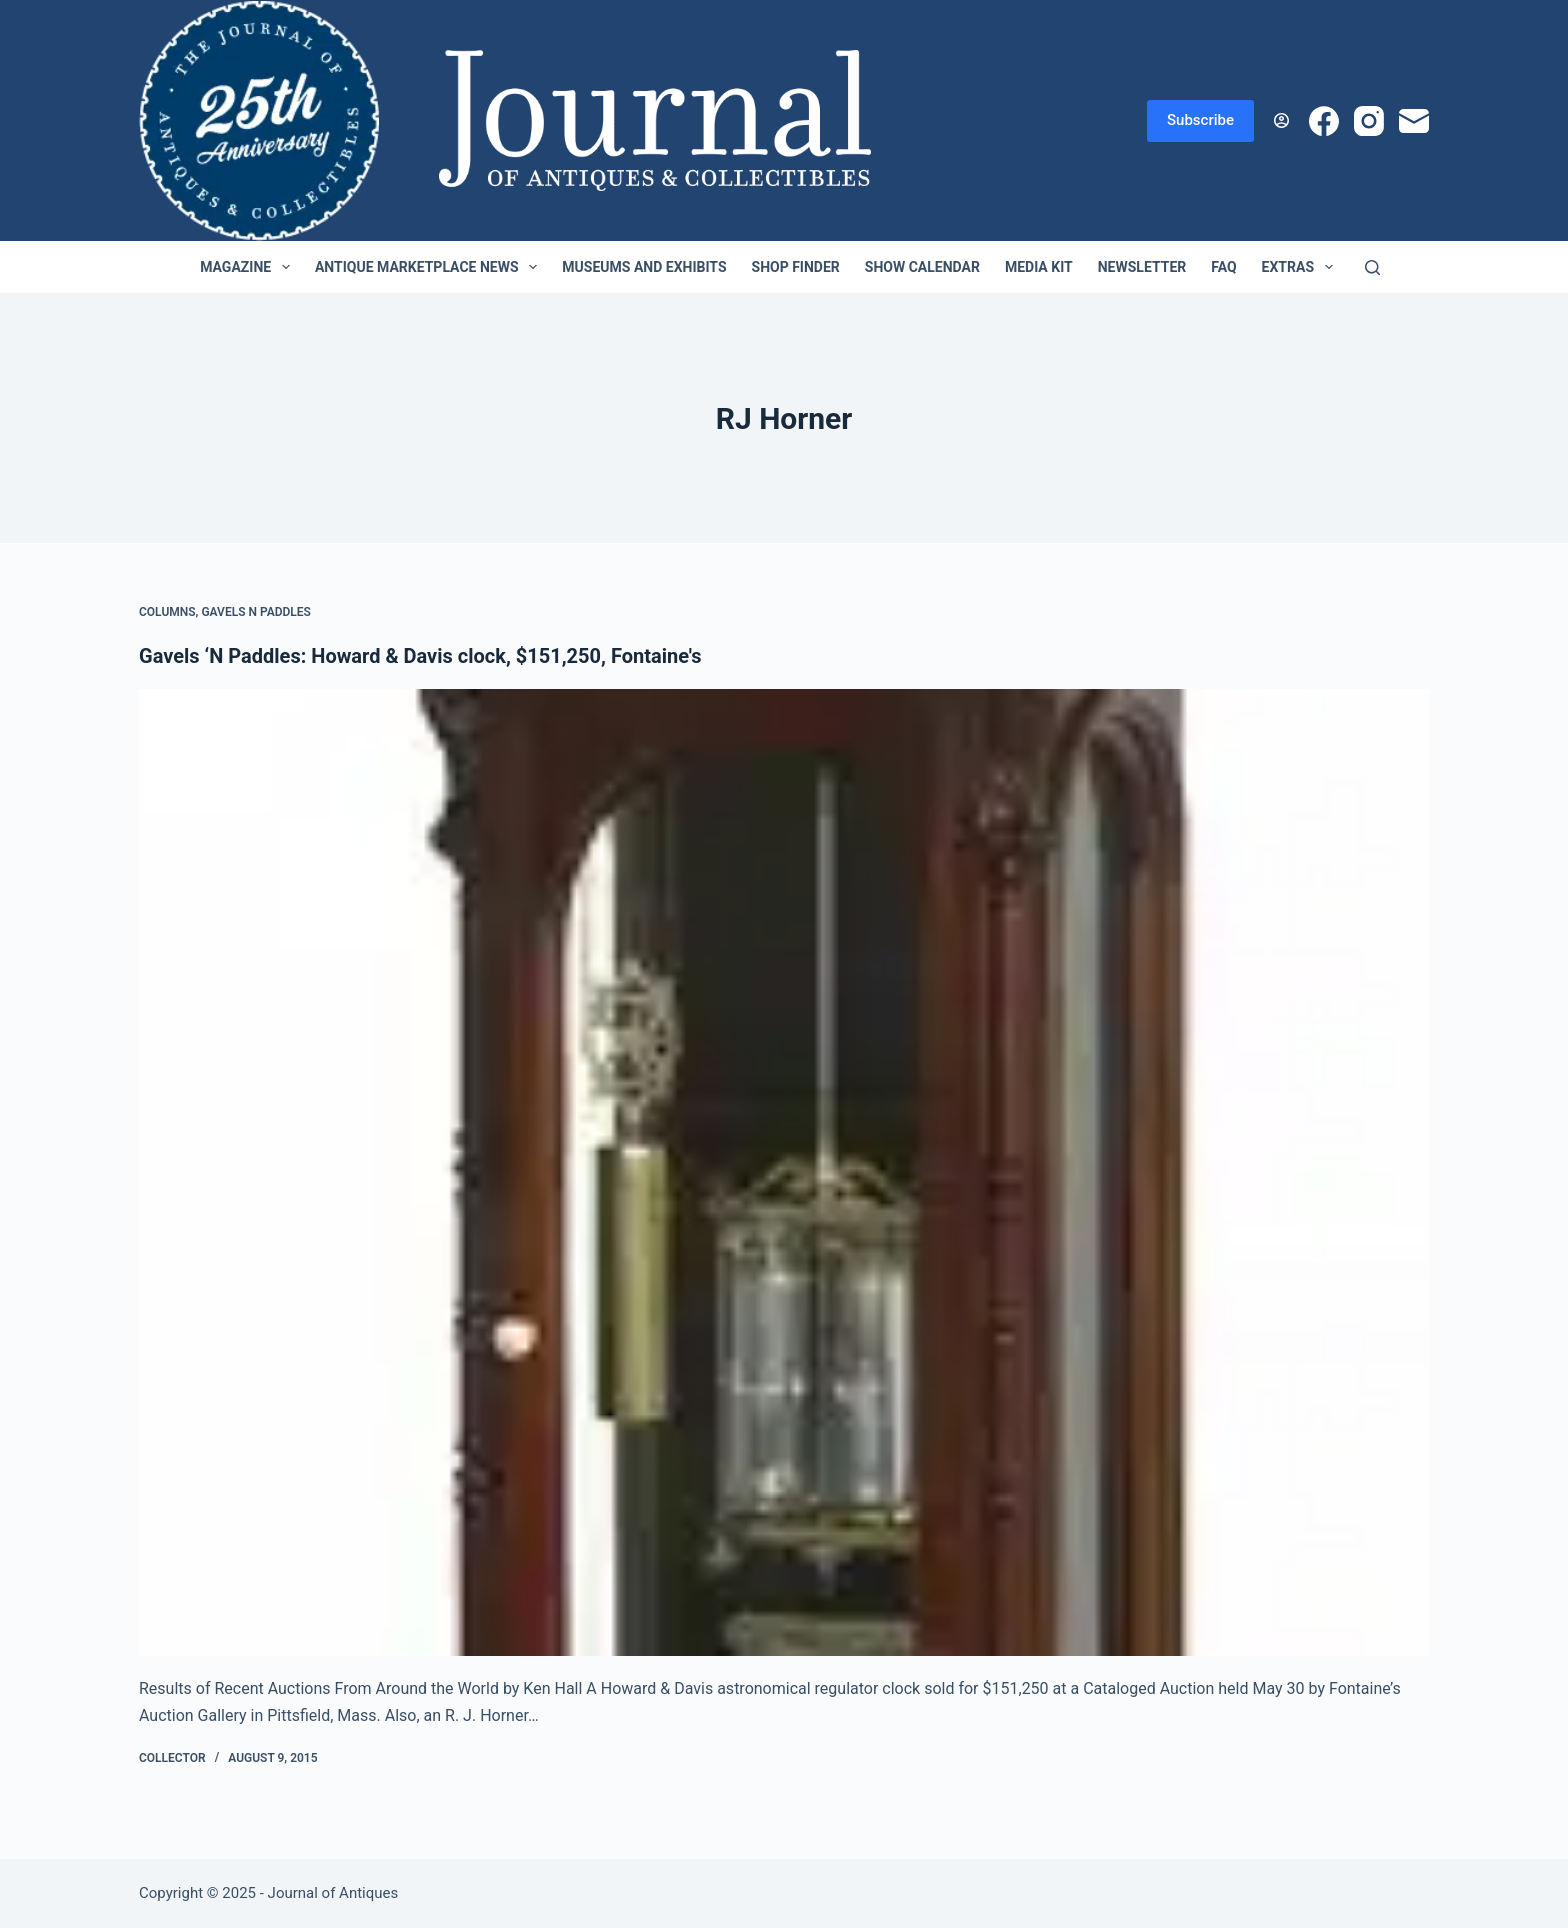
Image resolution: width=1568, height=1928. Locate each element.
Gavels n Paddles (256, 612)
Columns (167, 612)
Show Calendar (922, 267)
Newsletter (1142, 267)
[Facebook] (1324, 121)
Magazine (249, 267)
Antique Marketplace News (430, 267)
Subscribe (1200, 120)
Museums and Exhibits (644, 267)
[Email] (1414, 121)
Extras (1301, 267)
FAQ (1223, 267)
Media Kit (1039, 267)
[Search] (1372, 267)
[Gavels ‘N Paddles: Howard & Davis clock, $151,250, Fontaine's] (784, 1173)
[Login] (1281, 120)
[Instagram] (1369, 121)
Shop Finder (796, 267)
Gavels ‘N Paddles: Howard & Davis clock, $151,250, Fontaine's (420, 656)
